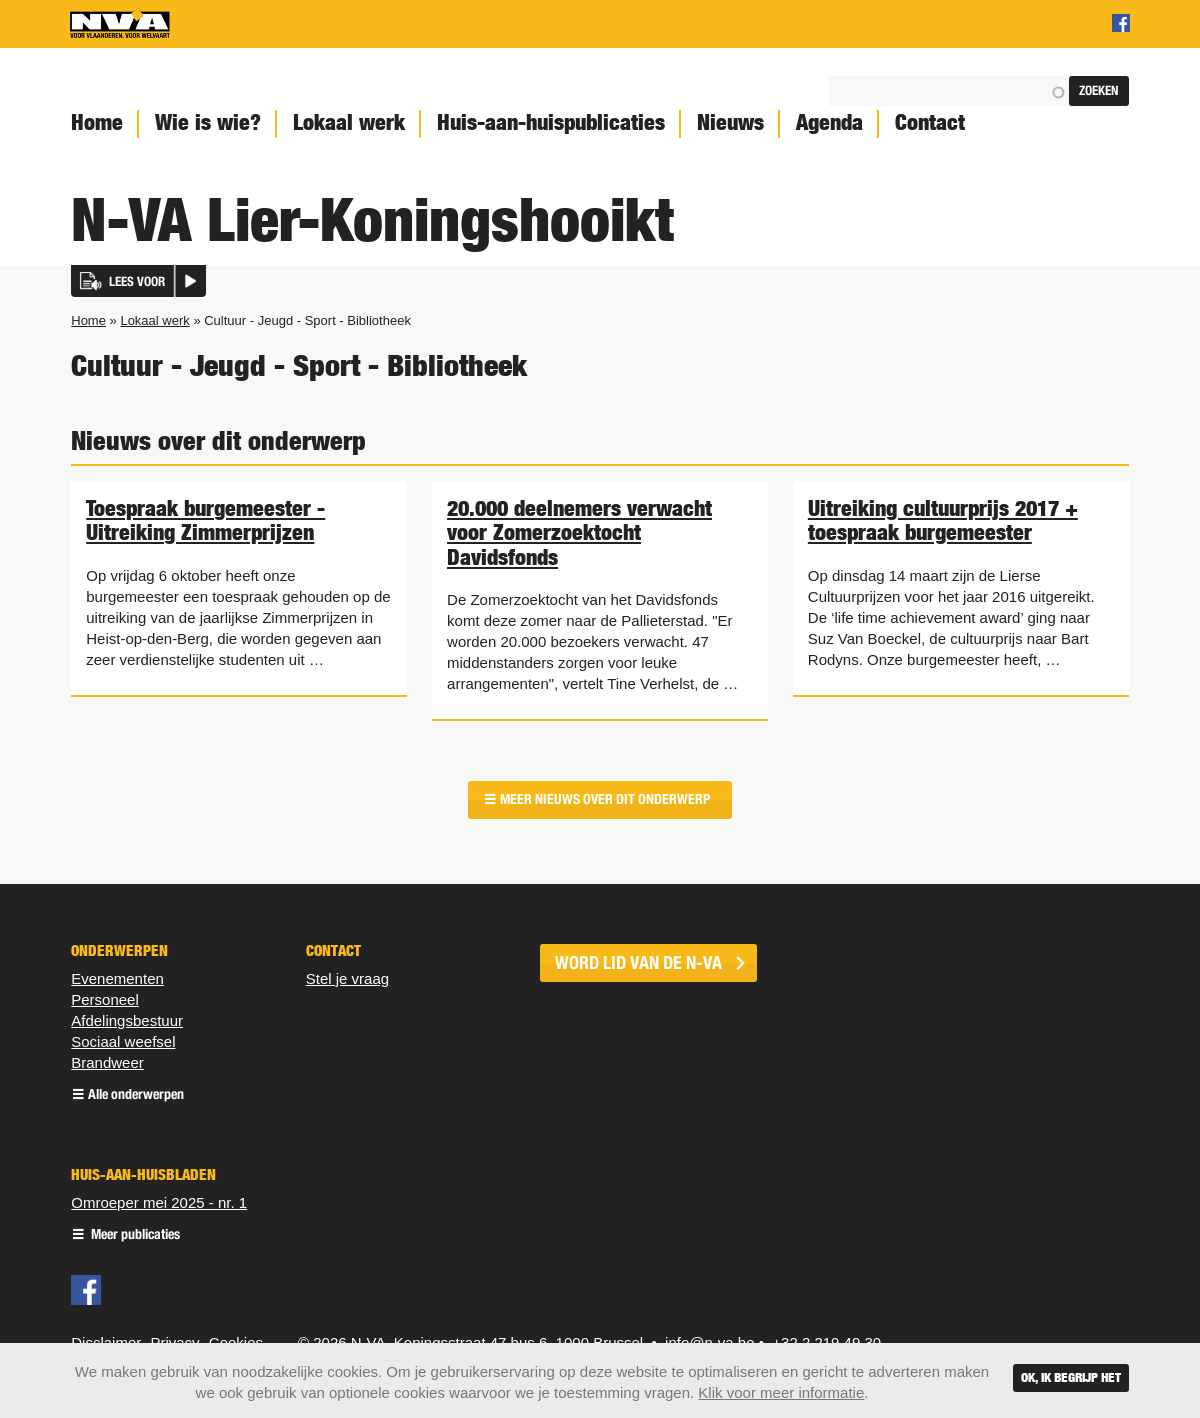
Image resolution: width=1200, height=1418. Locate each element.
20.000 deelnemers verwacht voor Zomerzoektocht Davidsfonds (579, 532)
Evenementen (117, 978)
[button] (138, 281)
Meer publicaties (134, 1235)
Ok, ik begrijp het (1071, 1377)
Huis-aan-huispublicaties (551, 122)
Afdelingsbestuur (127, 1020)
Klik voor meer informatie (781, 1392)
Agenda (829, 122)
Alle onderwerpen (136, 1095)
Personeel (105, 999)
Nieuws (730, 122)
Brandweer (107, 1062)
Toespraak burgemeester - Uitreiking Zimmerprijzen (205, 520)
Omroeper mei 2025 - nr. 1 (159, 1202)
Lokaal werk (349, 122)
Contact (930, 122)
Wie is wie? (208, 122)
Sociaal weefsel (123, 1041)
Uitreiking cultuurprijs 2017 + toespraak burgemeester (943, 520)
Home (97, 122)
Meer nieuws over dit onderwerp (605, 799)
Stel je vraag (347, 978)
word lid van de (638, 963)
